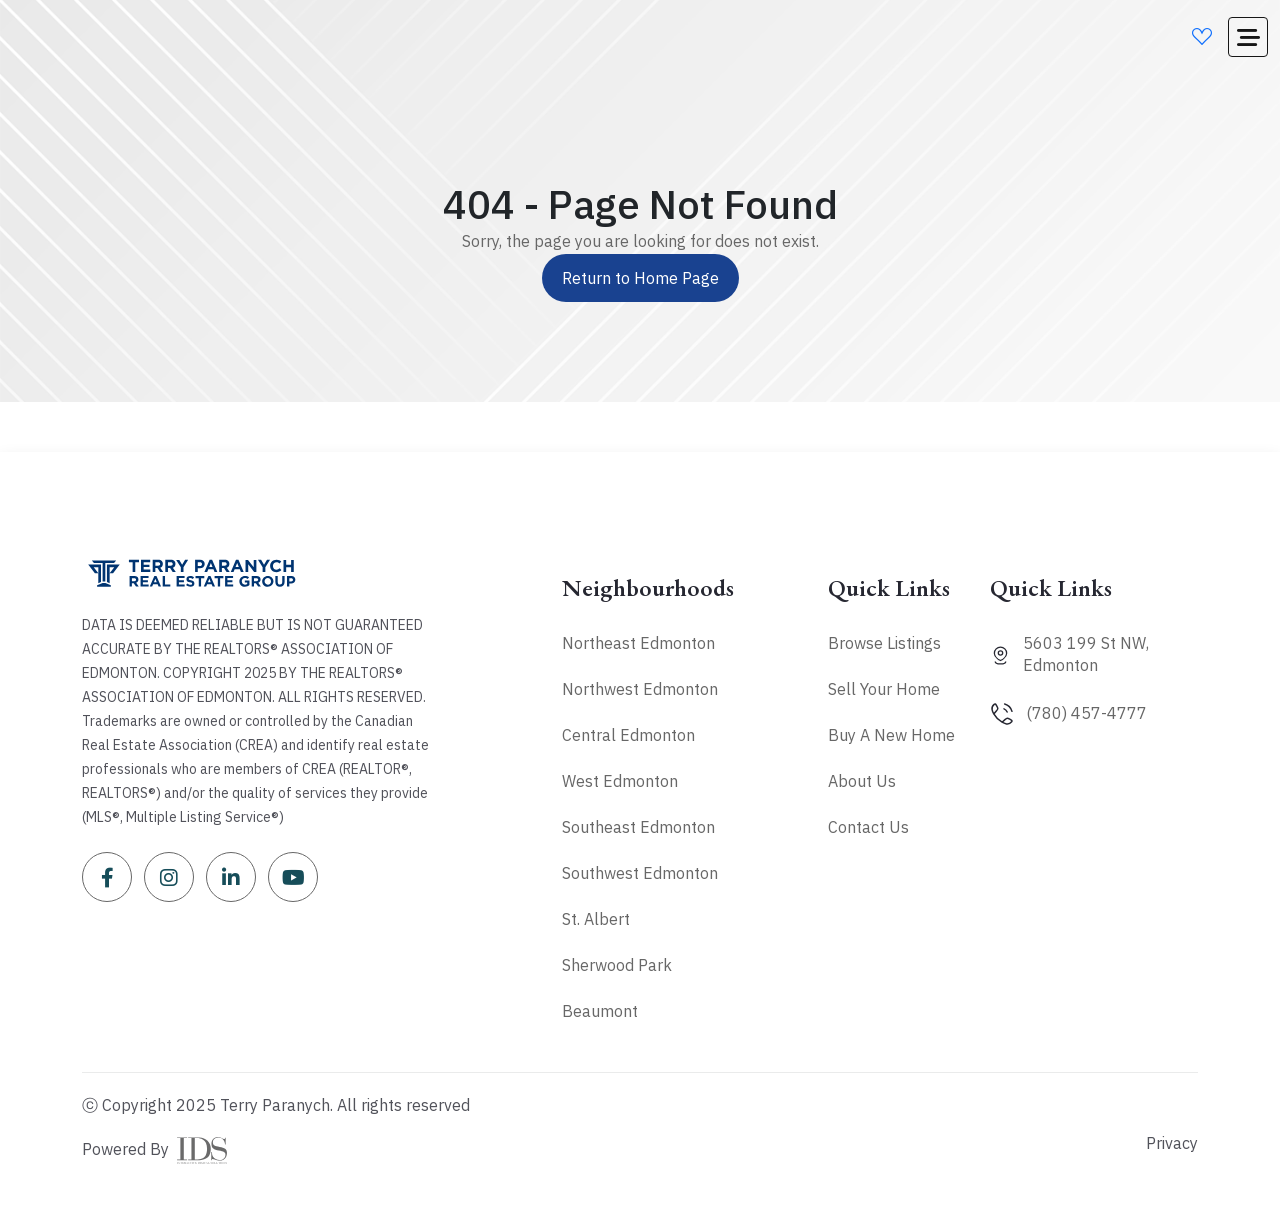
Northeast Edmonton (638, 643)
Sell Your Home (884, 689)
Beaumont (600, 1011)
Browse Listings (884, 643)
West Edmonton (620, 781)
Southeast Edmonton (638, 827)
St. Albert (596, 919)
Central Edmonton (628, 735)
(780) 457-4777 (1086, 713)
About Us (862, 781)
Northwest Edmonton (640, 689)
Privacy (1172, 1143)
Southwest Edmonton (640, 873)
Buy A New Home (891, 735)
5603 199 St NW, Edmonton (1086, 654)
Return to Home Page (640, 278)
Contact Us (868, 827)
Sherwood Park (617, 965)
